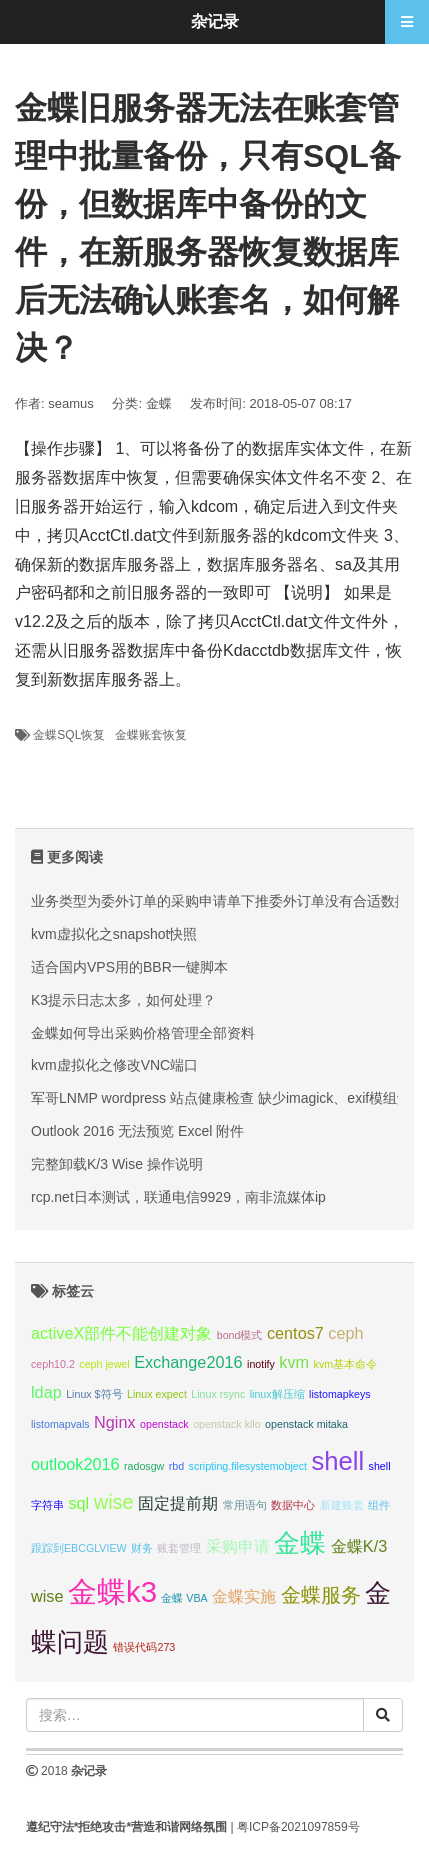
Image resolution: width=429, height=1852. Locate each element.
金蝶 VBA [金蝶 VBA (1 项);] (184, 1598)
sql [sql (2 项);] (78, 1503)
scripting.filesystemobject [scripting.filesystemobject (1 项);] (248, 1466)
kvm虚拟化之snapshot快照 (114, 934)
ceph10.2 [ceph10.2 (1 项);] (53, 1364)
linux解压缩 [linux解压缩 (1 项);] (277, 1394)
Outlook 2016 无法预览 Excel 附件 (137, 1131)
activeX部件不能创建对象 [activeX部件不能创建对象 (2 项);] (121, 1333)
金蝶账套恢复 (151, 735)
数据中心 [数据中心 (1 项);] (293, 1505)
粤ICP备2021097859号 (298, 1827)
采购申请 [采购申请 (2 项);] (238, 1546)
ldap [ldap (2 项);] (46, 1392)
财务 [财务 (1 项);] (142, 1548)
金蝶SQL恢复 (69, 735)
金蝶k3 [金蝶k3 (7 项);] (112, 1591)
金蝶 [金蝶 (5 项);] (300, 1543)
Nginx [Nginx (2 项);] (115, 1422)
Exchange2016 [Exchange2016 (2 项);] (188, 1362)
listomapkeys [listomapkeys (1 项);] (340, 1394)
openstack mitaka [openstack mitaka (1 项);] (306, 1424)
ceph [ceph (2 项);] (345, 1333)
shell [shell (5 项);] (338, 1461)
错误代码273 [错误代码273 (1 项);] (144, 1647)
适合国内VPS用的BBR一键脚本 (129, 967)
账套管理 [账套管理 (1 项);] (179, 1548)
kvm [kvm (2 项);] (294, 1362)
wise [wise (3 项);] (114, 1502)
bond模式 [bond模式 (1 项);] (240, 1335)
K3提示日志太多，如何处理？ (123, 1000)
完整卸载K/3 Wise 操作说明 (117, 1164)
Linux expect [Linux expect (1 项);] (157, 1394)
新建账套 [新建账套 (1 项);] (342, 1505)
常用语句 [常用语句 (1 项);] (245, 1505)
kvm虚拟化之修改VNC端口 (114, 1065)
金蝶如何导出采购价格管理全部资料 (143, 1033)
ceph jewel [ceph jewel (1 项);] (104, 1364)
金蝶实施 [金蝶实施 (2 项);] (244, 1596)
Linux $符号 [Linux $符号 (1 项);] (94, 1394)
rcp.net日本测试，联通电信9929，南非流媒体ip (178, 1197)
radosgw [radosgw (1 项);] (144, 1466)
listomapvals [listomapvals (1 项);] (60, 1424)
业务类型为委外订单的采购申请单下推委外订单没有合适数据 (220, 901)
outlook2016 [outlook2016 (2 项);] (75, 1464)
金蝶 (159, 403)
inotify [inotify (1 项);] (261, 1364)
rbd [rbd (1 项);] (176, 1466)
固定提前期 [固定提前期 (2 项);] (178, 1503)
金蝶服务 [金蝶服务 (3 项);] (321, 1595)
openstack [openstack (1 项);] (164, 1424)
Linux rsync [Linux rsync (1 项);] (218, 1394)
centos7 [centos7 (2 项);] (295, 1333)
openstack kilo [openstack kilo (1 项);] (227, 1424)
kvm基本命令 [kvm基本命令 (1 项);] (346, 1364)
